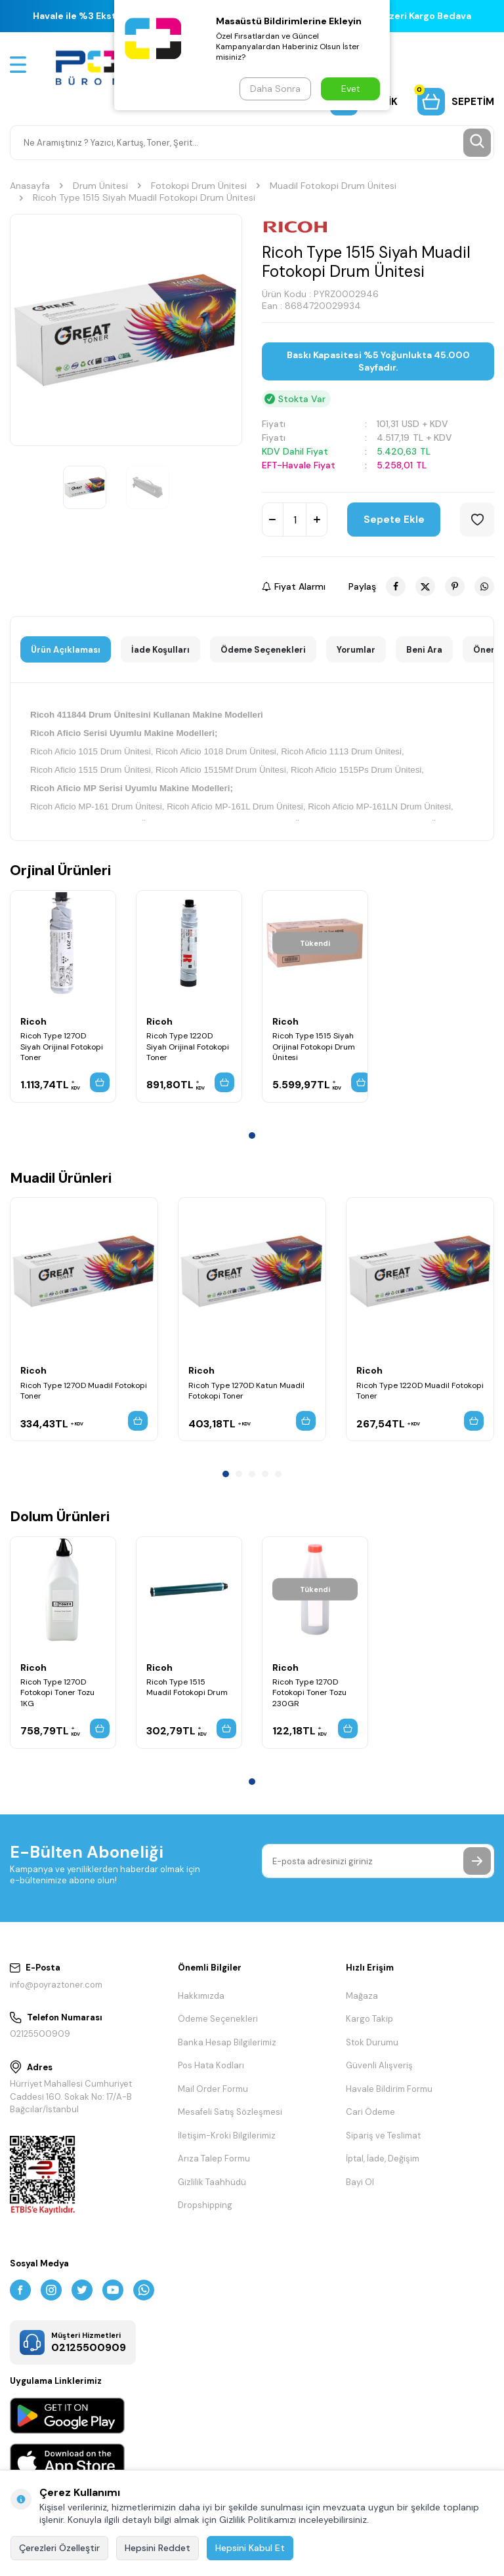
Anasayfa (30, 186)
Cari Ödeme (370, 2111)
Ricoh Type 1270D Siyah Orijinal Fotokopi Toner (61, 1046)
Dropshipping (205, 2205)
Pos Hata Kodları (211, 2065)
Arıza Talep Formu (214, 2158)
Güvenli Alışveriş (379, 2065)
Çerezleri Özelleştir (59, 2548)
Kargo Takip (369, 2018)
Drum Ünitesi (100, 186)
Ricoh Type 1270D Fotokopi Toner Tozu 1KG (57, 1692)
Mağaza (362, 1995)
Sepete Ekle (394, 519)
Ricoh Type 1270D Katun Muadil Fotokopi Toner (246, 1390)
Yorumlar (356, 649)
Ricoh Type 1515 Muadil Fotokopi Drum (187, 1687)
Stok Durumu (372, 2042)
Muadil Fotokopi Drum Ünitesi (333, 186)
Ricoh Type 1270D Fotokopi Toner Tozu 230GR (309, 1692)
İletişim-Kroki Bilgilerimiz (227, 2135)
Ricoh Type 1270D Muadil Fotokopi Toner (83, 1390)
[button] (252, 1135)
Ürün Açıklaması (65, 649)
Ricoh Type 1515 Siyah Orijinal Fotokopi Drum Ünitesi (313, 1046)
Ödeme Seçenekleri (263, 649)
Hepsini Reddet (157, 2548)
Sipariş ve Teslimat (383, 2135)
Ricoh (33, 1021)
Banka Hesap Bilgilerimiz (227, 2042)
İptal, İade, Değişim (382, 2158)
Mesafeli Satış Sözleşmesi (230, 2111)
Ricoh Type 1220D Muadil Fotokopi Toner (420, 1390)
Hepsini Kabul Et (250, 2548)
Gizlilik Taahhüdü (212, 2182)
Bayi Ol (360, 2182)
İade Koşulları (160, 649)
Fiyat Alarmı (294, 586)
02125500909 (40, 2033)
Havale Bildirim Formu (389, 2089)
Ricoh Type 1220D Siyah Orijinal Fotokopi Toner (187, 1046)
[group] (126, 330)
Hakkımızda (201, 1995)
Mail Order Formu (213, 2089)
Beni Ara (424, 649)
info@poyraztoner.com (56, 1984)
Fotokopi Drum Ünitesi (199, 186)
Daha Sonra (275, 88)
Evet (350, 88)
